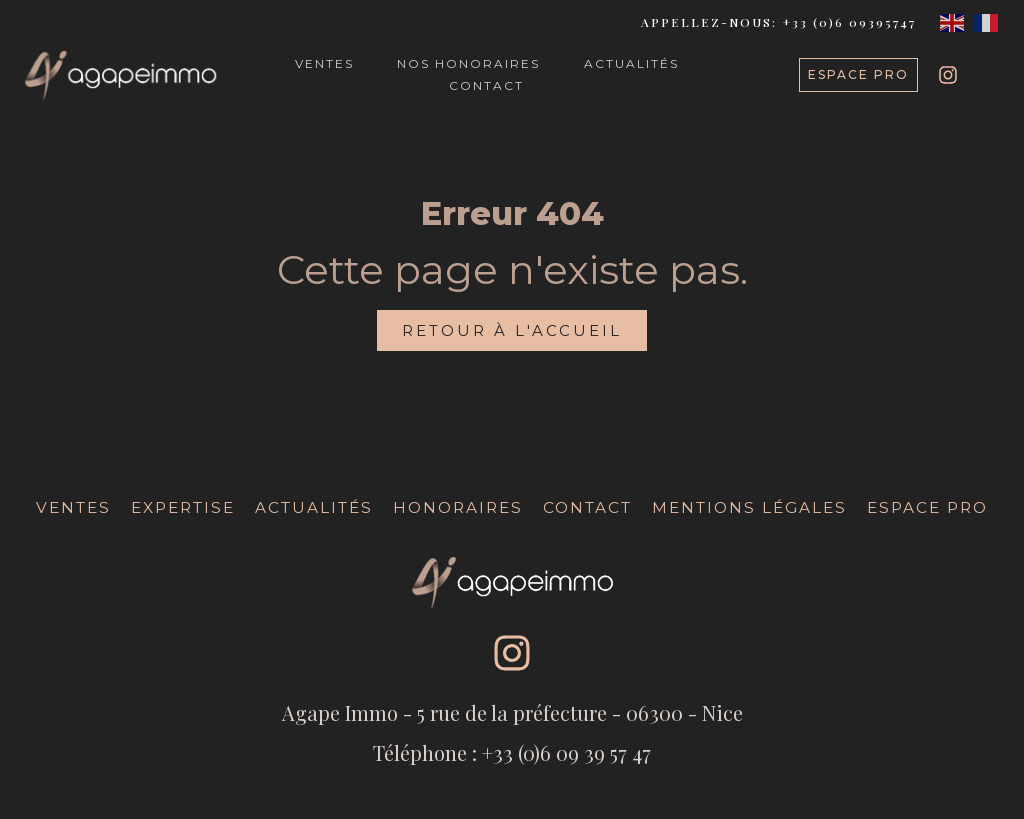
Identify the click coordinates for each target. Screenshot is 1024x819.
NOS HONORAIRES (468, 63)
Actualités (314, 507)
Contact (587, 507)
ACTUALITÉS (631, 63)
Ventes (73, 507)
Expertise (183, 507)
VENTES (324, 63)
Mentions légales (749, 507)
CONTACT (486, 85)
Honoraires (458, 507)
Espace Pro (927, 507)
